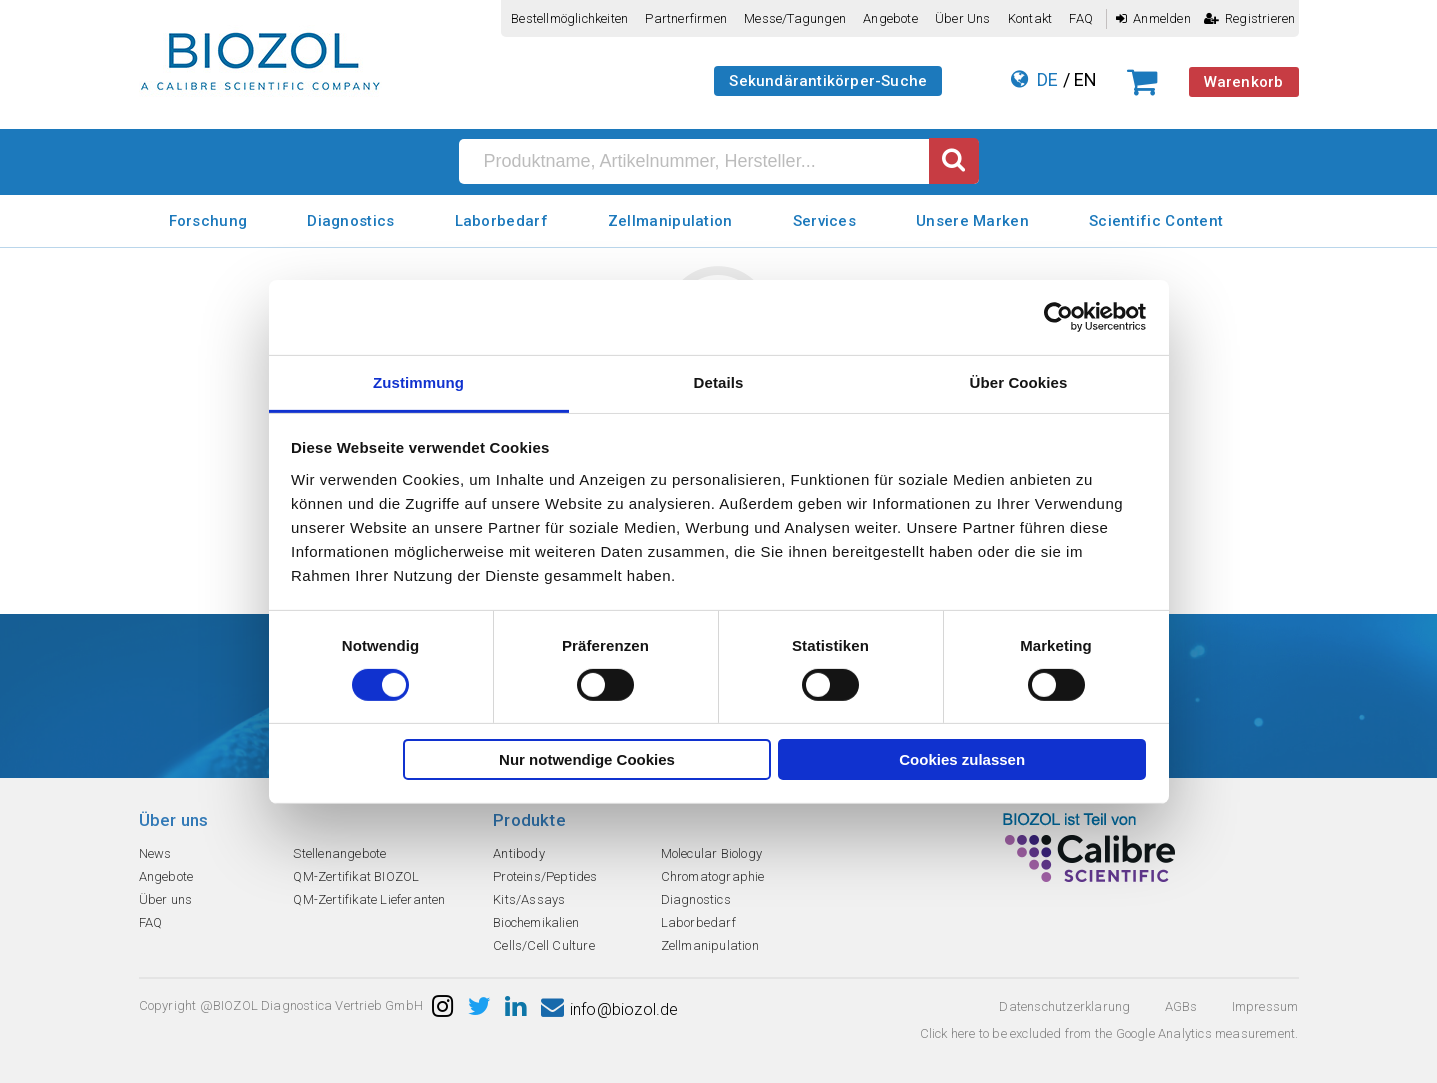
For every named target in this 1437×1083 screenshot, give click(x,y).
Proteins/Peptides (545, 876)
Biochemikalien (536, 922)
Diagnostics (350, 221)
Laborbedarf (501, 221)
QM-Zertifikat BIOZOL (356, 876)
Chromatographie (713, 876)
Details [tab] (719, 381)
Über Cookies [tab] (1019, 381)
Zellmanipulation (670, 221)
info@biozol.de (610, 1009)
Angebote (890, 18)
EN (1085, 79)
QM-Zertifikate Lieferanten (369, 899)
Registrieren (1250, 18)
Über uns (963, 18)
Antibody (519, 853)
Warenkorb (1244, 82)
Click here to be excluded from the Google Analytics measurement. (1109, 1033)
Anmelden (1153, 18)
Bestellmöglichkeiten (569, 18)
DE (1047, 79)
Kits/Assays (529, 899)
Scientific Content (1156, 221)
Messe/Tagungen (795, 18)
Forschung (208, 221)
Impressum (1265, 1006)
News (155, 853)
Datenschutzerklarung (1064, 1006)
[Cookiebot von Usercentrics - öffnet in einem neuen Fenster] (1058, 317)
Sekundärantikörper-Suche (828, 81)
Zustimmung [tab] (418, 381)
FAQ (1081, 18)
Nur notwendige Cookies (587, 759)
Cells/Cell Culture (544, 945)
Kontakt (1030, 18)
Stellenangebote (339, 853)
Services (824, 221)
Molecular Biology (711, 853)
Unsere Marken (972, 221)
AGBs (1181, 1006)
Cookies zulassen (962, 759)
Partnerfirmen (686, 18)
